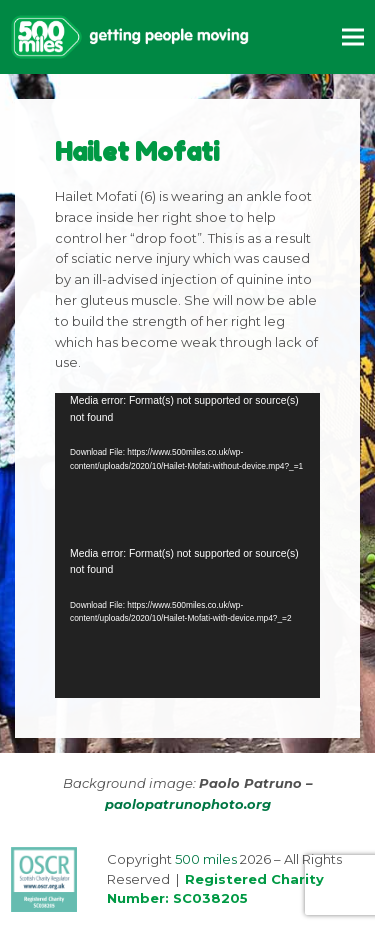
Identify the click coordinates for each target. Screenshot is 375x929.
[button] (353, 36)
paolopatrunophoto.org (188, 804)
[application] (187, 469)
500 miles (206, 859)
